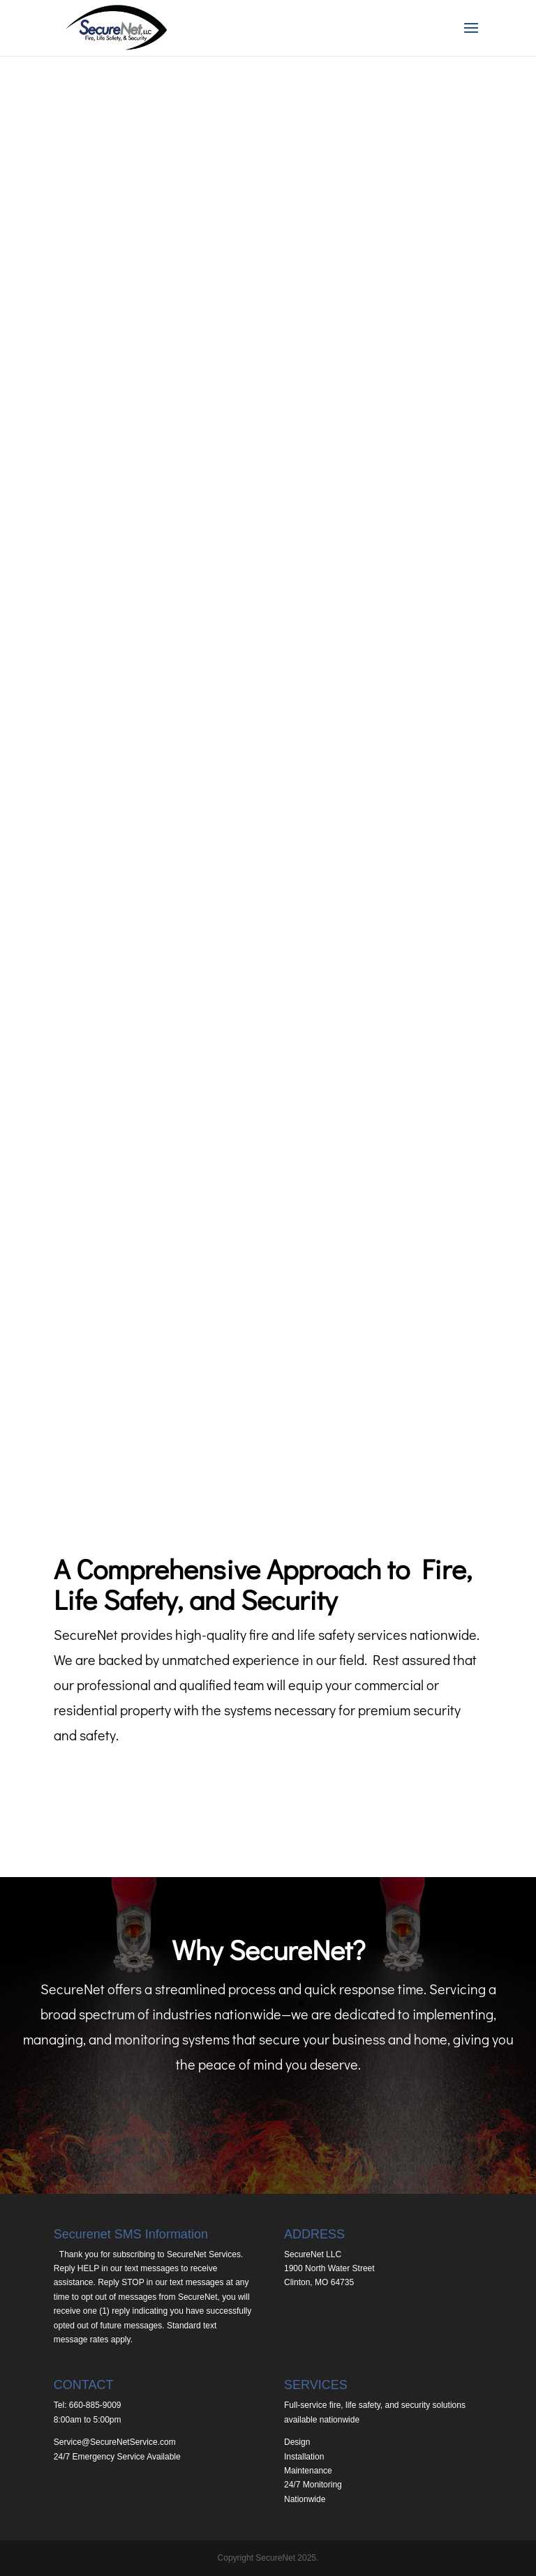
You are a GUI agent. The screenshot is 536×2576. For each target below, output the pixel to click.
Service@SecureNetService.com (115, 2442)
